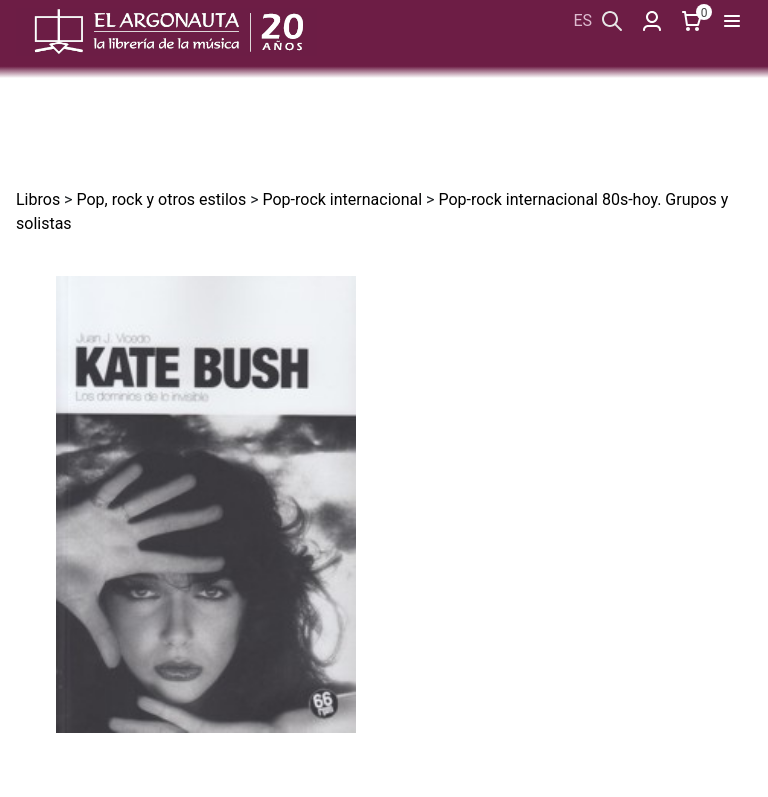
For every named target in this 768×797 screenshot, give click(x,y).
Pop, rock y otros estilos (161, 199)
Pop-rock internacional (342, 199)
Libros (38, 199)
